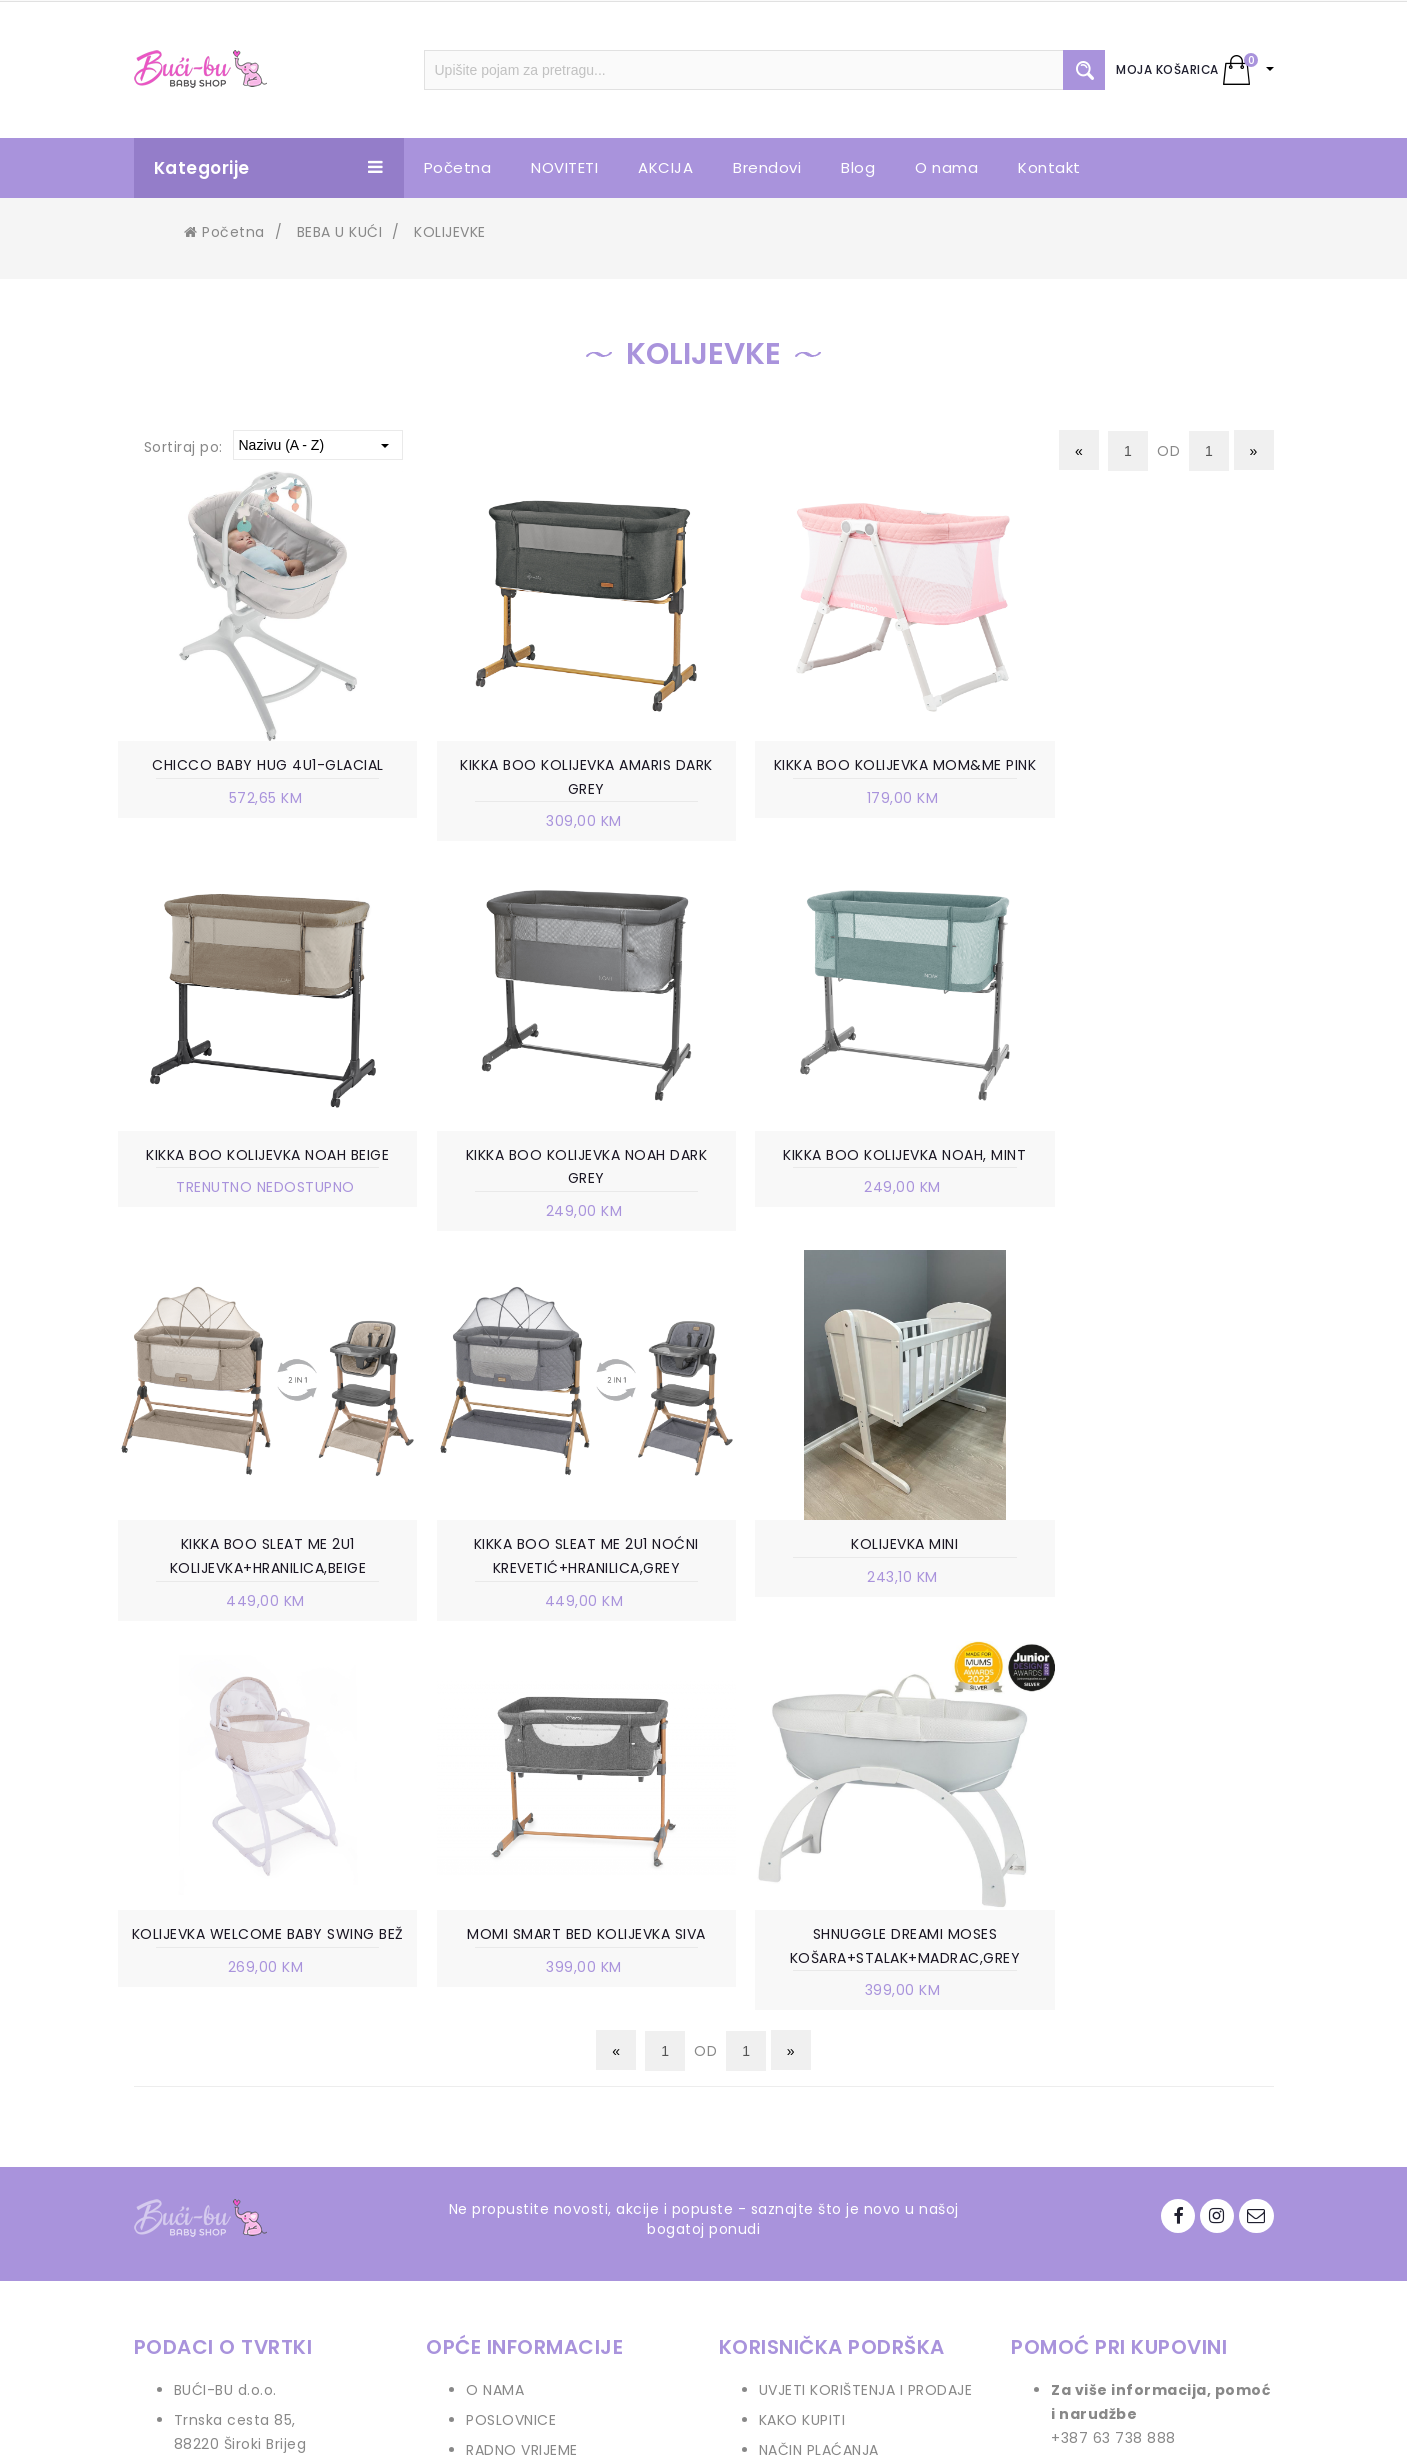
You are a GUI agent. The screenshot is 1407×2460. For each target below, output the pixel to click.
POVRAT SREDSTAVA (831, 2245)
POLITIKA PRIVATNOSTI (838, 2095)
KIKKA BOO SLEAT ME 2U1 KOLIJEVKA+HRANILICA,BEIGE (852, 1169)
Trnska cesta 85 (233, 2035)
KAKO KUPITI (802, 2035)
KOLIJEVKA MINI (257, 1548)
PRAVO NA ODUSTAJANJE (848, 2215)
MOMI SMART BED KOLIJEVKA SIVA (852, 1548)
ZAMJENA (791, 2155)
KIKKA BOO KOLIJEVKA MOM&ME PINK (852, 778)
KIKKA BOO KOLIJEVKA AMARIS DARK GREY (555, 778)
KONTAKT (500, 2125)
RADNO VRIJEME (522, 2065)
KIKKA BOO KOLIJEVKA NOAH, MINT (554, 1157)
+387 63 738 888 (236, 2089)
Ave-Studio (873, 2427)
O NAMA (495, 2005)
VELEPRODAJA (515, 2095)
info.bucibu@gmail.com (263, 2119)
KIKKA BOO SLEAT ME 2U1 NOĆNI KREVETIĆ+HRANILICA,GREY (1149, 1169)
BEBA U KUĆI (340, 232)
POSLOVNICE (511, 2035)
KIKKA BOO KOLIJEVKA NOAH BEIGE (1149, 766)
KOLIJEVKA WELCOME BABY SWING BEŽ (554, 1560)
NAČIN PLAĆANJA (819, 2065)
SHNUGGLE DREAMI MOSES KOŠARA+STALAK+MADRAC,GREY (1150, 1560)
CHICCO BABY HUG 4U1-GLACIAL (258, 766)
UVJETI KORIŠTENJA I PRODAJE (866, 2005)
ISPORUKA (793, 2125)
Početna (224, 232)
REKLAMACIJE (805, 2185)
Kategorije (269, 168)
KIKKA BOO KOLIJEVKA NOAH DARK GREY (258, 1169)
